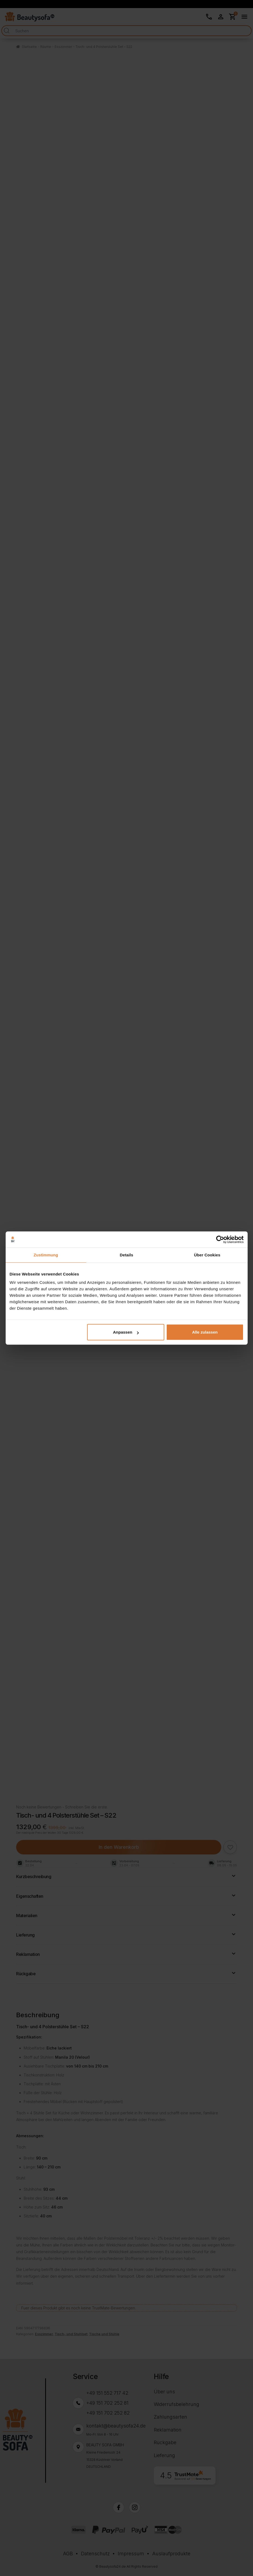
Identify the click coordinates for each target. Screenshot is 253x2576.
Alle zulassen (205, 1332)
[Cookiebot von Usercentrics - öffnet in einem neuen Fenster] (220, 1239)
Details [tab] (126, 1255)
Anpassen (126, 1332)
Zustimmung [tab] (46, 1255)
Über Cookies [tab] (207, 1255)
